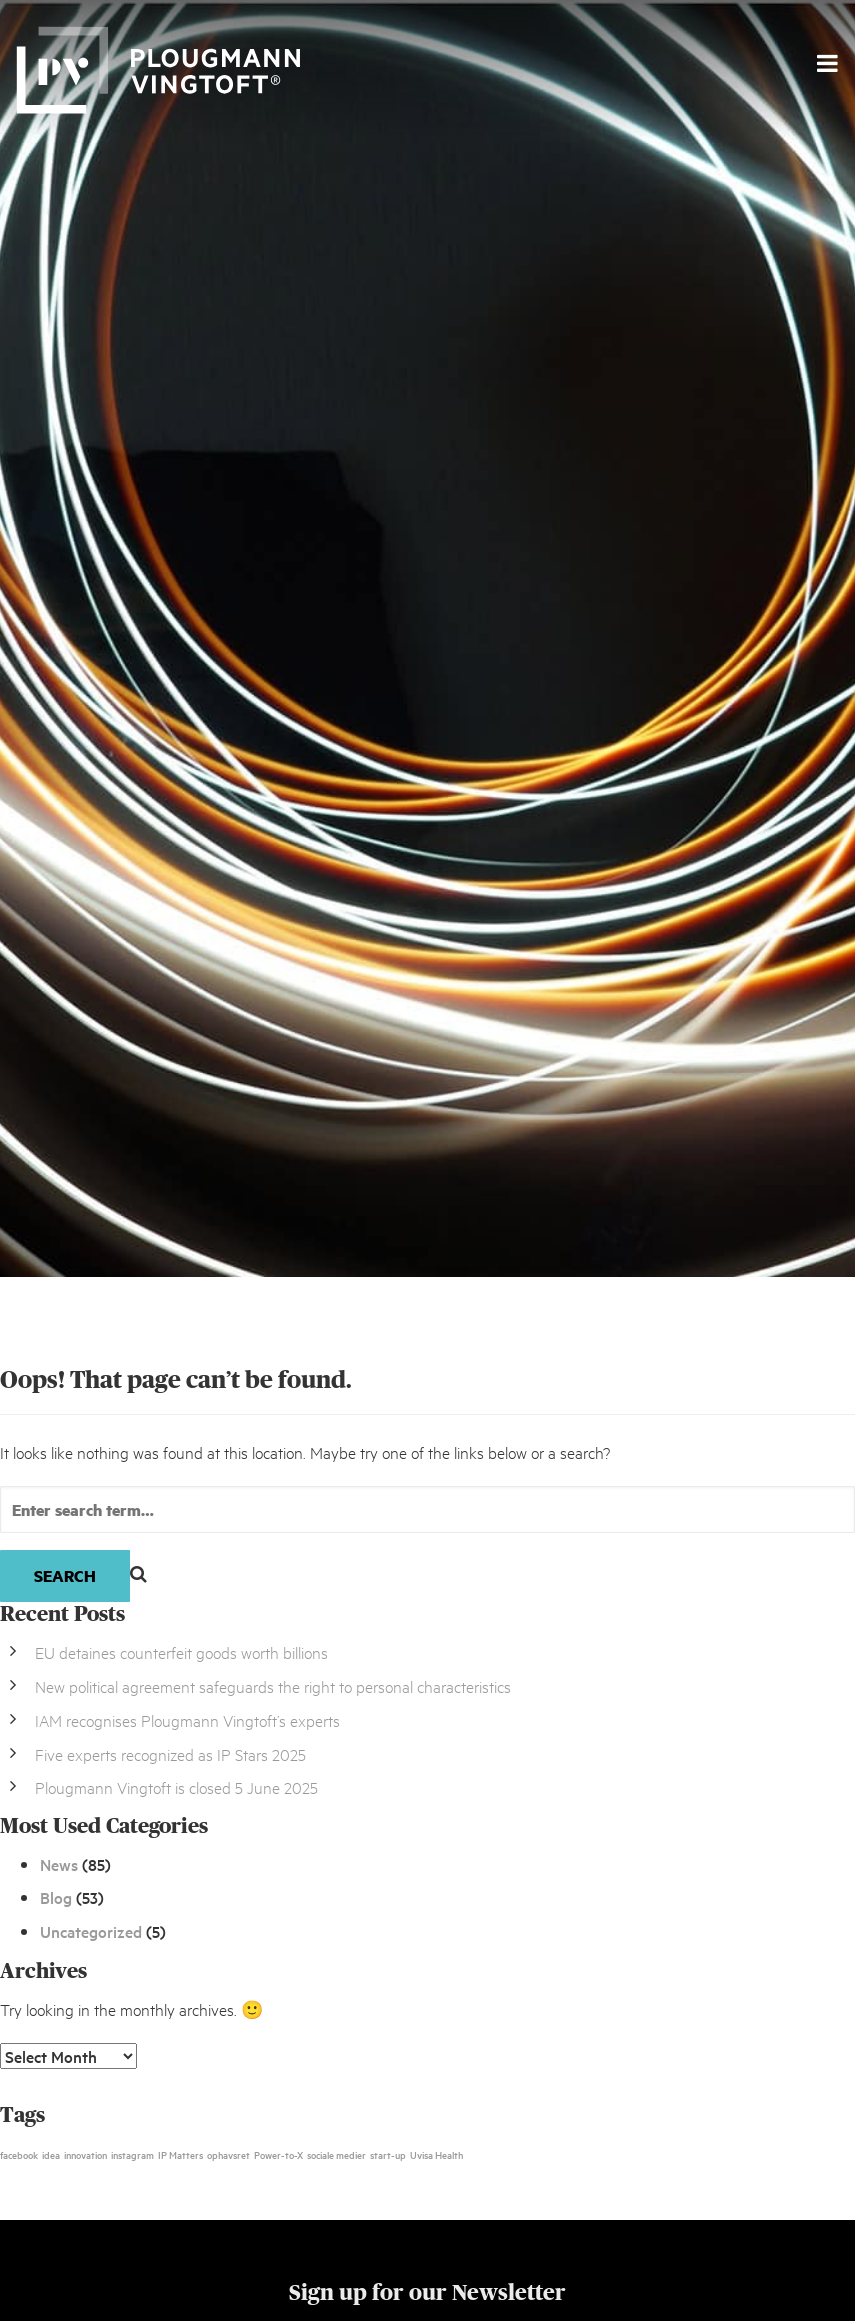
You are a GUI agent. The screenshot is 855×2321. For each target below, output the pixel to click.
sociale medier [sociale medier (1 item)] (336, 2154)
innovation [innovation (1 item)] (85, 2154)
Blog (56, 1897)
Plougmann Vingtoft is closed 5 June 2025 (176, 1786)
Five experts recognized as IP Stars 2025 (170, 1753)
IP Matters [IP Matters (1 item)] (180, 2154)
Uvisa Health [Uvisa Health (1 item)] (436, 2154)
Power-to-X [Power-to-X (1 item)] (278, 2154)
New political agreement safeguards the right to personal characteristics (273, 1685)
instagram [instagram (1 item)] (132, 2154)
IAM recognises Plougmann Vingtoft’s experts (187, 1719)
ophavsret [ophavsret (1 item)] (228, 2154)
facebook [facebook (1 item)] (19, 2154)
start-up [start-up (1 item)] (388, 2154)
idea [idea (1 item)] (51, 2154)
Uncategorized (91, 1931)
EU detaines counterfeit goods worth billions (181, 1651)
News (59, 1864)
